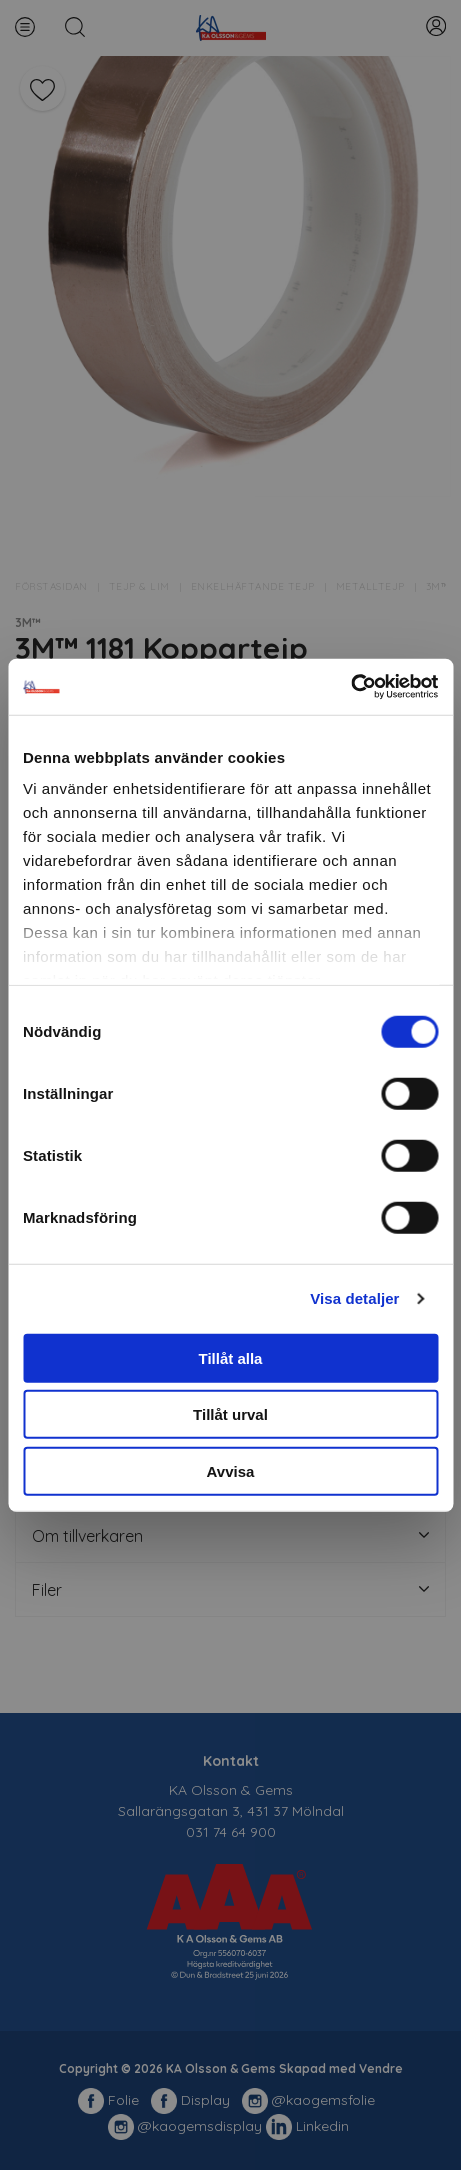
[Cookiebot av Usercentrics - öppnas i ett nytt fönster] (350, 687)
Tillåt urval (230, 1414)
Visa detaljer (354, 1298)
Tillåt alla (231, 1357)
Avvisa (231, 1470)
